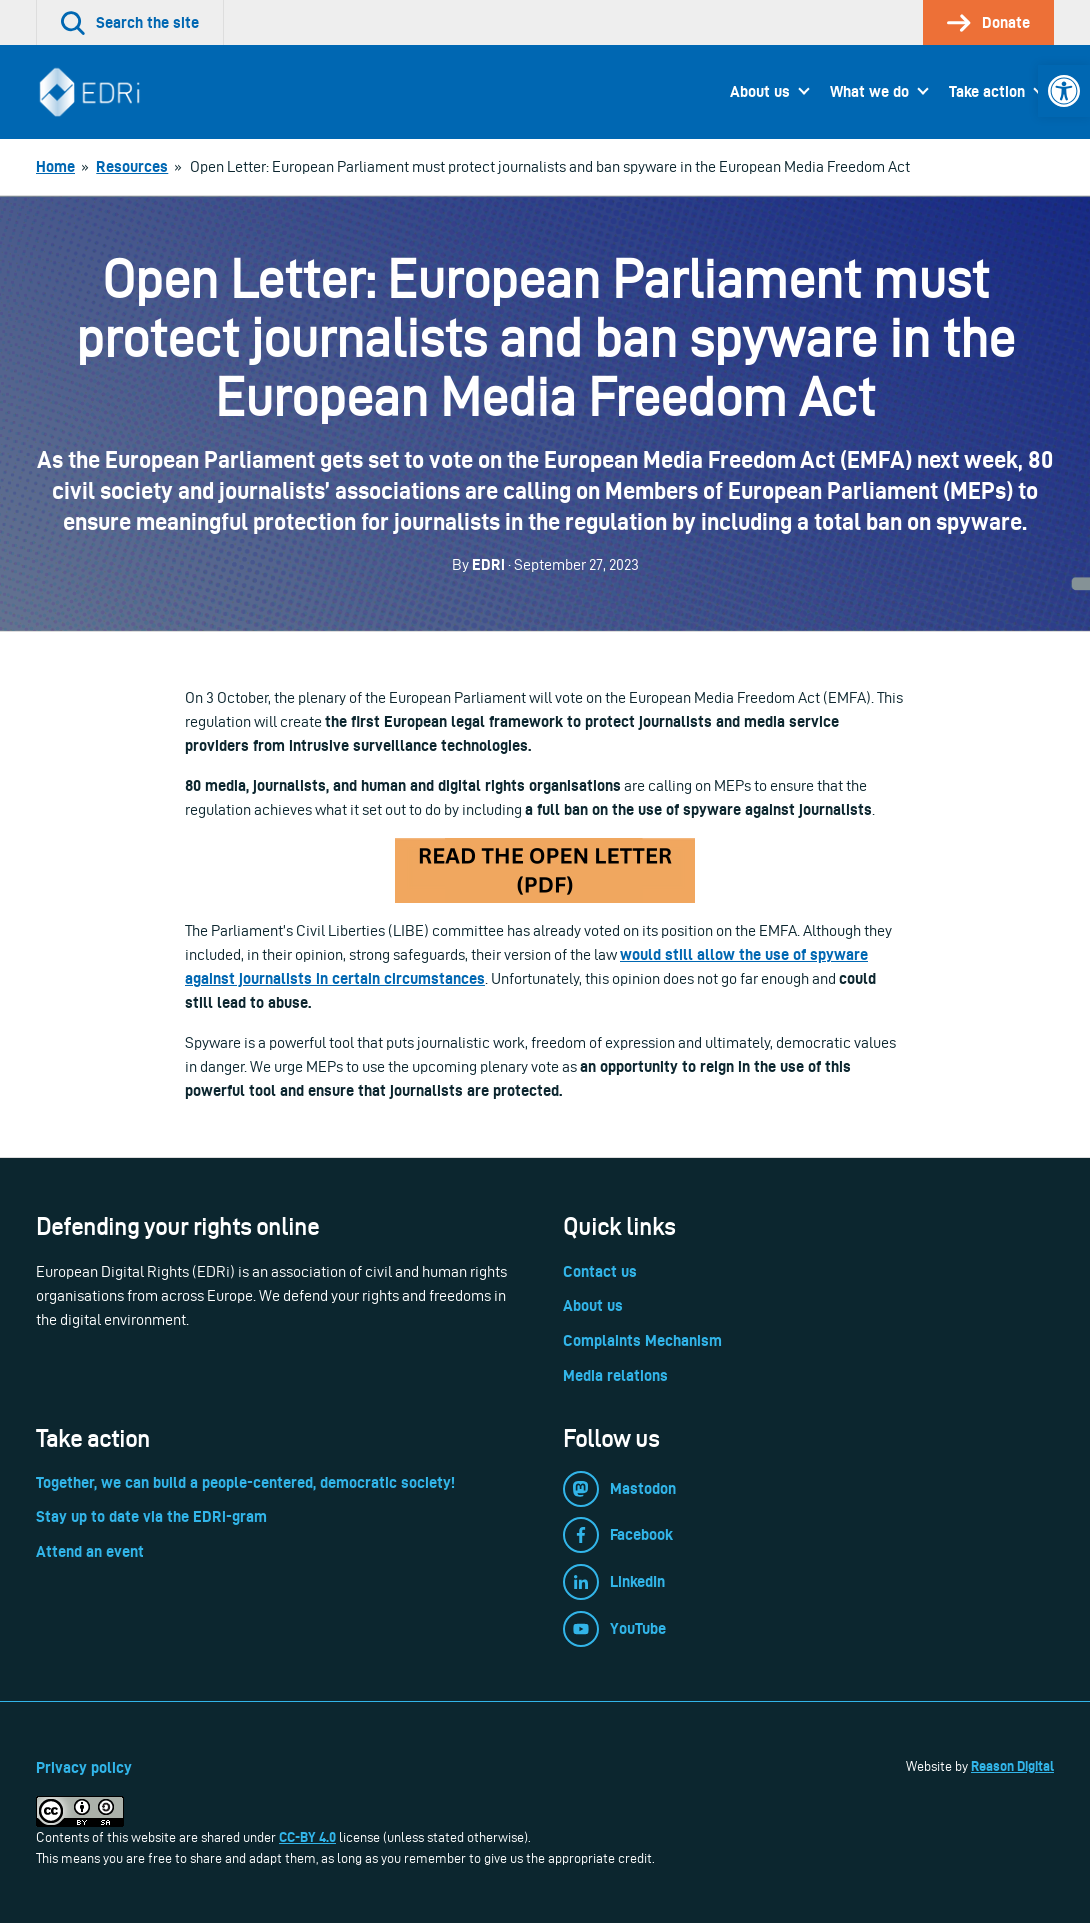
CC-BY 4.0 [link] (307, 1837)
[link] (1064, 91)
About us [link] (760, 91)
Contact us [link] (600, 1271)
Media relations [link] (615, 1375)
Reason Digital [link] (1012, 1766)
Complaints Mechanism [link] (642, 1340)
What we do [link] (869, 91)
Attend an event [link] (90, 1551)
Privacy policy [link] (84, 1767)
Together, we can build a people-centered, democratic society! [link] (245, 1482)
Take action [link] (987, 91)
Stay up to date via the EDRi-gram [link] (151, 1516)
